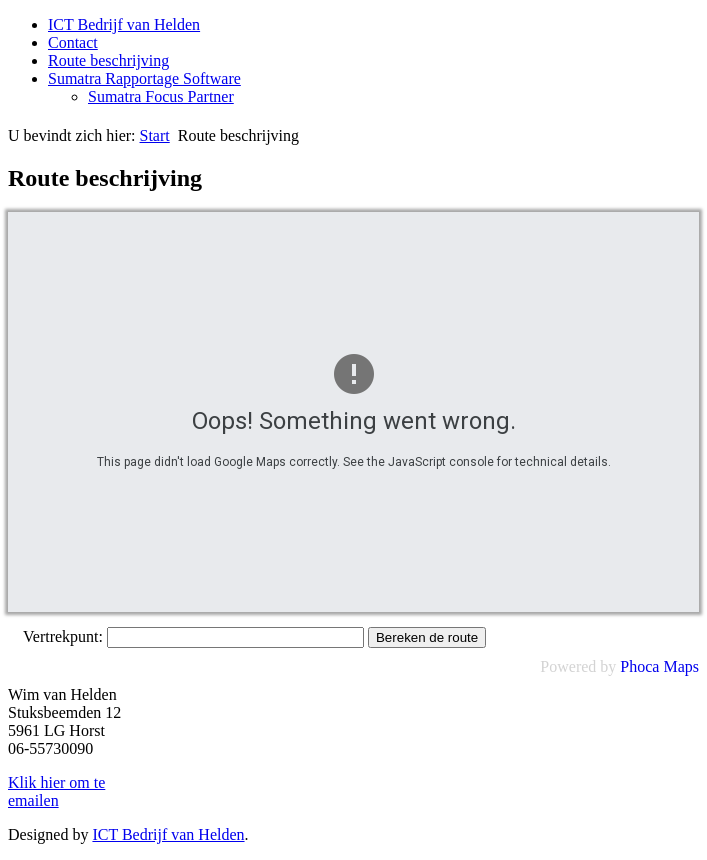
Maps (681, 666)
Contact (73, 42)
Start (155, 135)
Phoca (639, 666)
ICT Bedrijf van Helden (124, 24)
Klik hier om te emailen (56, 791)
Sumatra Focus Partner (161, 96)
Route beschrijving (108, 60)
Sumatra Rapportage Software (144, 78)
